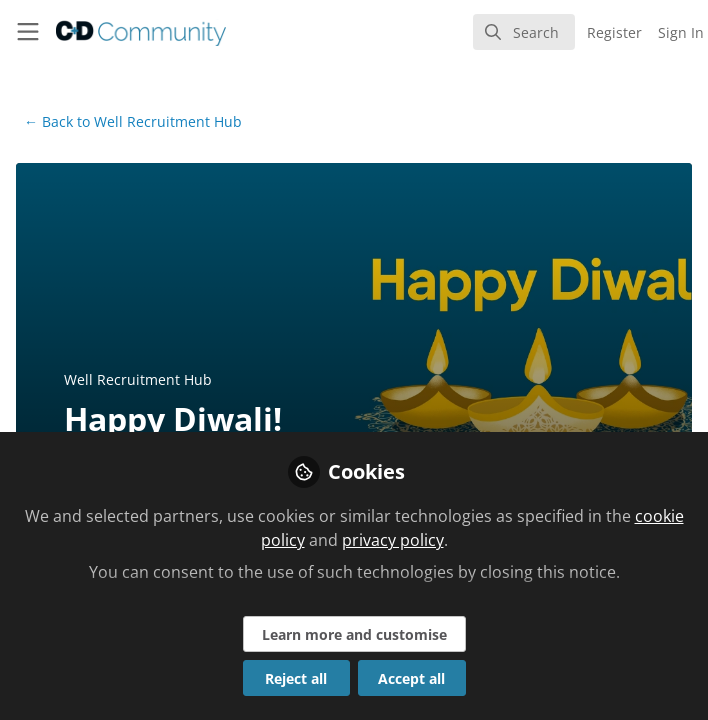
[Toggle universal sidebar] (28, 32)
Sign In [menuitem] (681, 32)
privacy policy (393, 540)
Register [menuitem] (614, 32)
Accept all (411, 678)
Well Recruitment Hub (133, 121)
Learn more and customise (354, 634)
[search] (524, 32)
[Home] (116, 32)
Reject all (296, 678)
